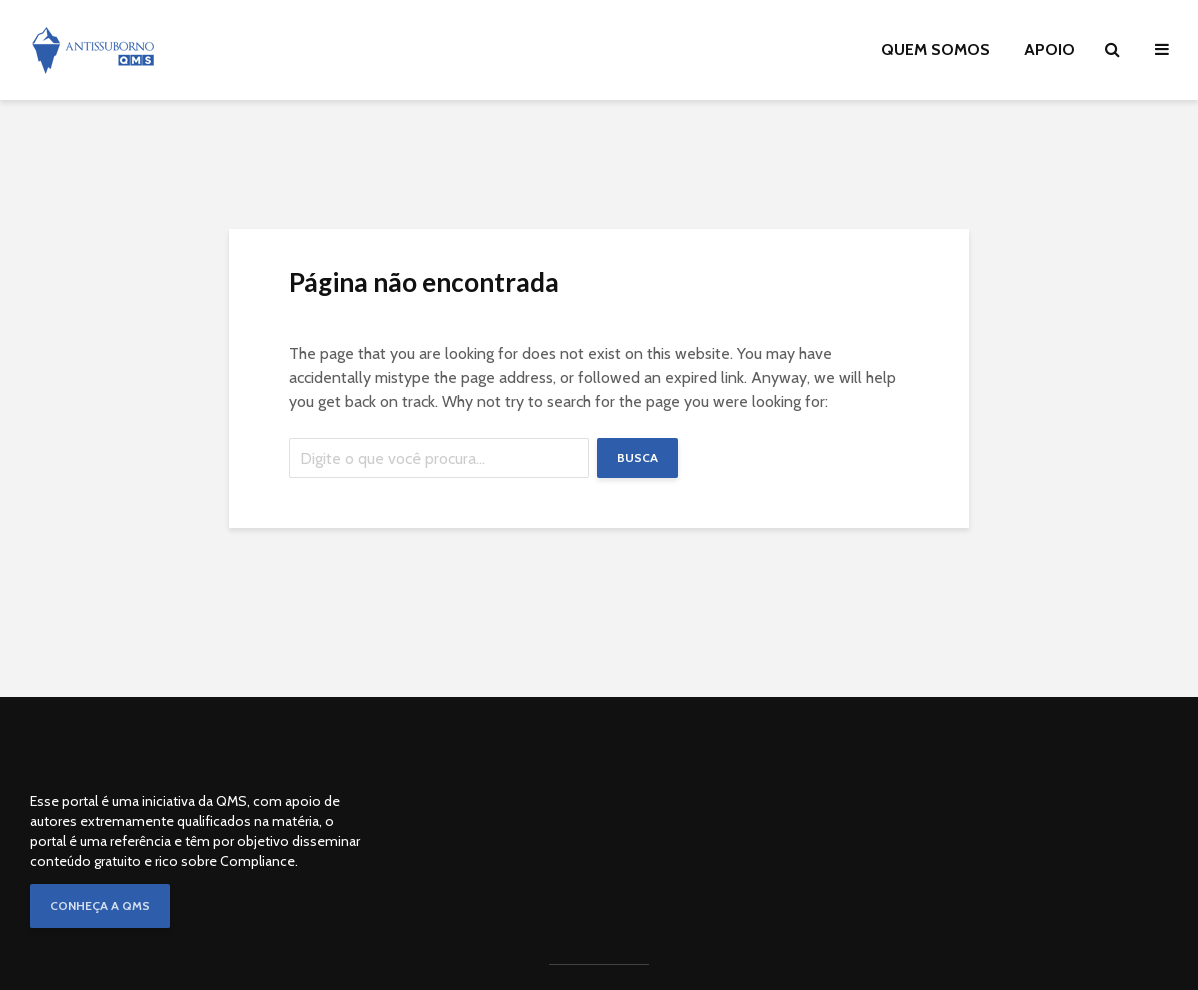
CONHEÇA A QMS (100, 905)
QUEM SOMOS (935, 49)
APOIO (1049, 49)
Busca (637, 457)
